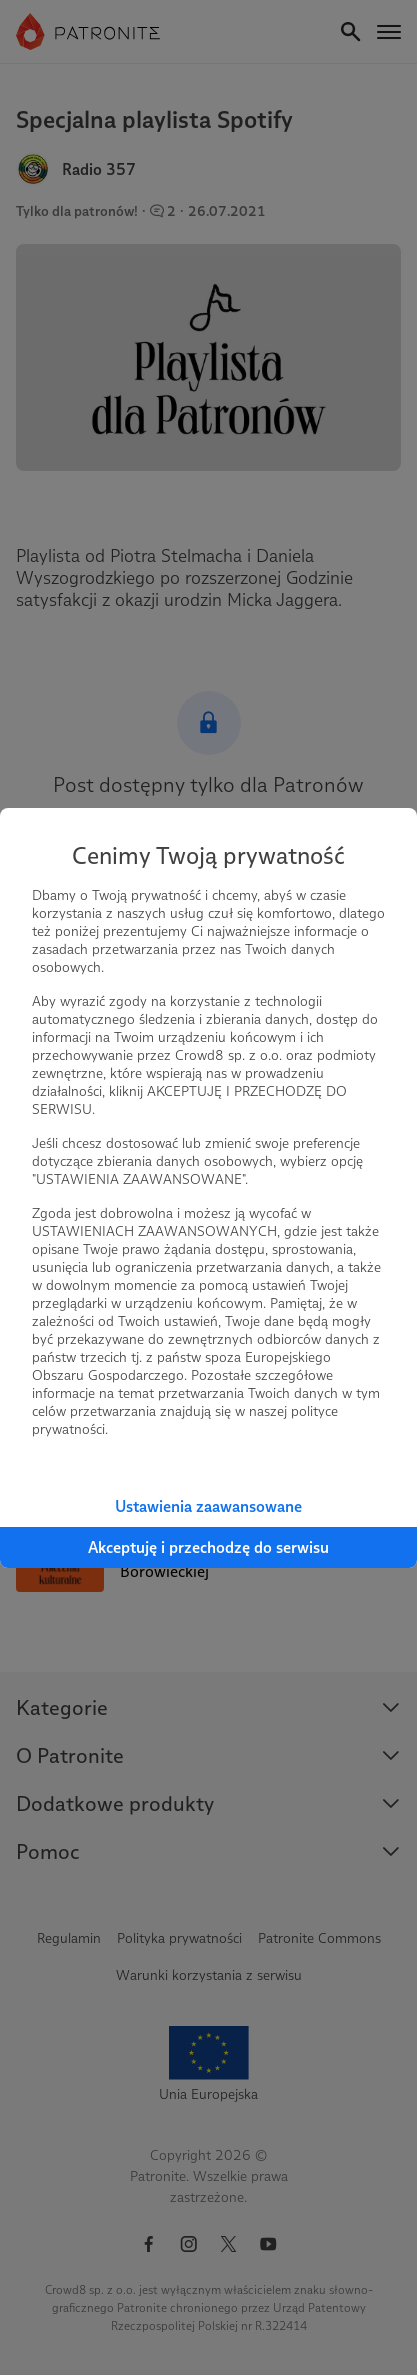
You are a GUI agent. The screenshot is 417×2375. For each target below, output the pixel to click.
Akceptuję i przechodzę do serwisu (208, 1547)
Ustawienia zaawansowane (208, 1506)
